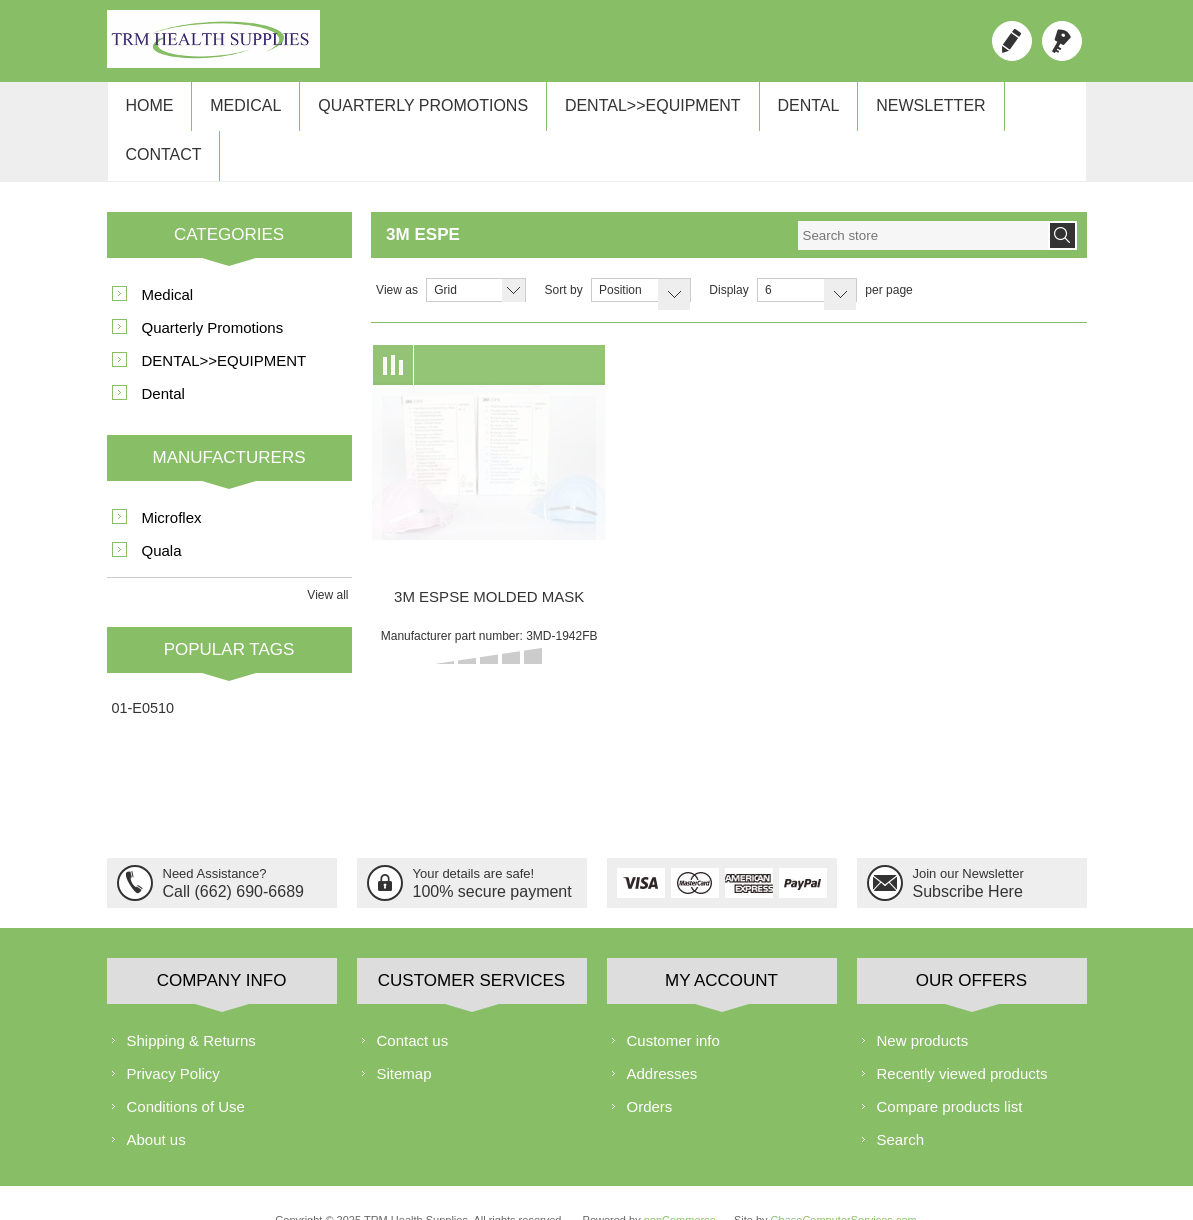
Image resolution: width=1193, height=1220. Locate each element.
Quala (162, 511)
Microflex (172, 478)
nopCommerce (680, 1181)
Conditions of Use (186, 1067)
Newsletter (898, 111)
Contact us (413, 1001)
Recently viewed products (962, 1034)
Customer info (673, 1001)
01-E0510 (143, 669)
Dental (782, 111)
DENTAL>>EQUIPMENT (632, 111)
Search (901, 1100)
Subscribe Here (968, 850)
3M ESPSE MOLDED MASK (489, 557)
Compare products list (950, 1067)
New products (923, 1001)
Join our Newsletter (968, 834)
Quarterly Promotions (409, 111)
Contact (1022, 111)
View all (327, 556)
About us (156, 1100)
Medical (237, 111)
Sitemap (404, 1034)
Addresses (662, 1034)
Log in (1062, 41)
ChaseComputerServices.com (844, 1181)
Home (147, 111)
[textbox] (923, 196)
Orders (650, 1067)
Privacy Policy (173, 1034)
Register (1012, 41)
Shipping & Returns (191, 1001)
